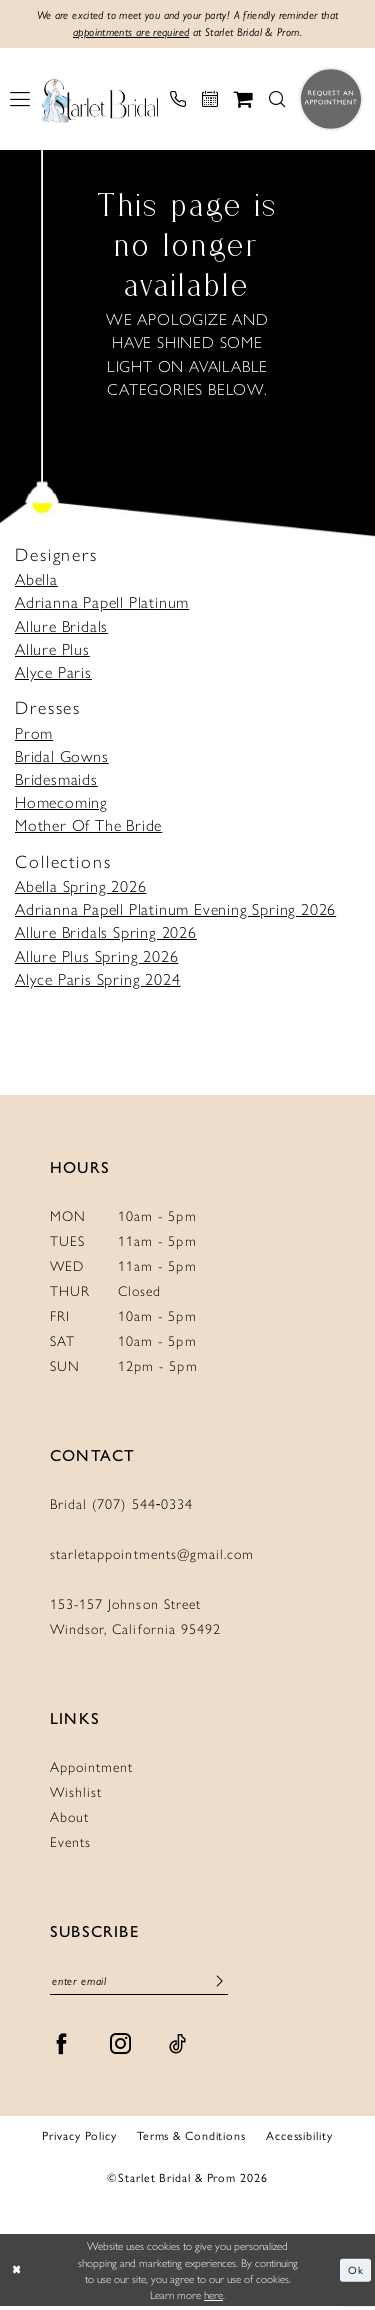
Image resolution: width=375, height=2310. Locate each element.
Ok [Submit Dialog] (356, 2273)
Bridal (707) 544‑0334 (122, 1505)
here (213, 2298)
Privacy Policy (79, 2138)
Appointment (91, 1768)
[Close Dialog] (17, 2273)
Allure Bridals (61, 626)
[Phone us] (178, 101)
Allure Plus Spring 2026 (96, 956)
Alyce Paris (53, 673)
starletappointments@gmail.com (152, 1555)
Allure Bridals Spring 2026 (106, 933)
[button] (20, 101)
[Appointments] (210, 101)
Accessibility (299, 2138)
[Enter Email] (139, 1983)
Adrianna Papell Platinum (102, 603)
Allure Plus (52, 650)
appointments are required (125, 34)
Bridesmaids (56, 780)
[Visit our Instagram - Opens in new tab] (121, 2047)
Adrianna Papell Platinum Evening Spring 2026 (175, 910)
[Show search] (277, 101)
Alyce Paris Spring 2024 (97, 980)
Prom (34, 733)
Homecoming (61, 803)
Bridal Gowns (62, 757)
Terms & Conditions (191, 2138)
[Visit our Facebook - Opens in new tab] (62, 2047)
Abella (36, 580)
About (69, 1818)
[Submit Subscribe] (219, 1983)
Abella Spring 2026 (80, 887)
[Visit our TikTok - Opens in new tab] (178, 2047)
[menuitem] (20, 101)
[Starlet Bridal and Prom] (100, 101)
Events (70, 1843)
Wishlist (76, 1793)
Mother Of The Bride (88, 826)
